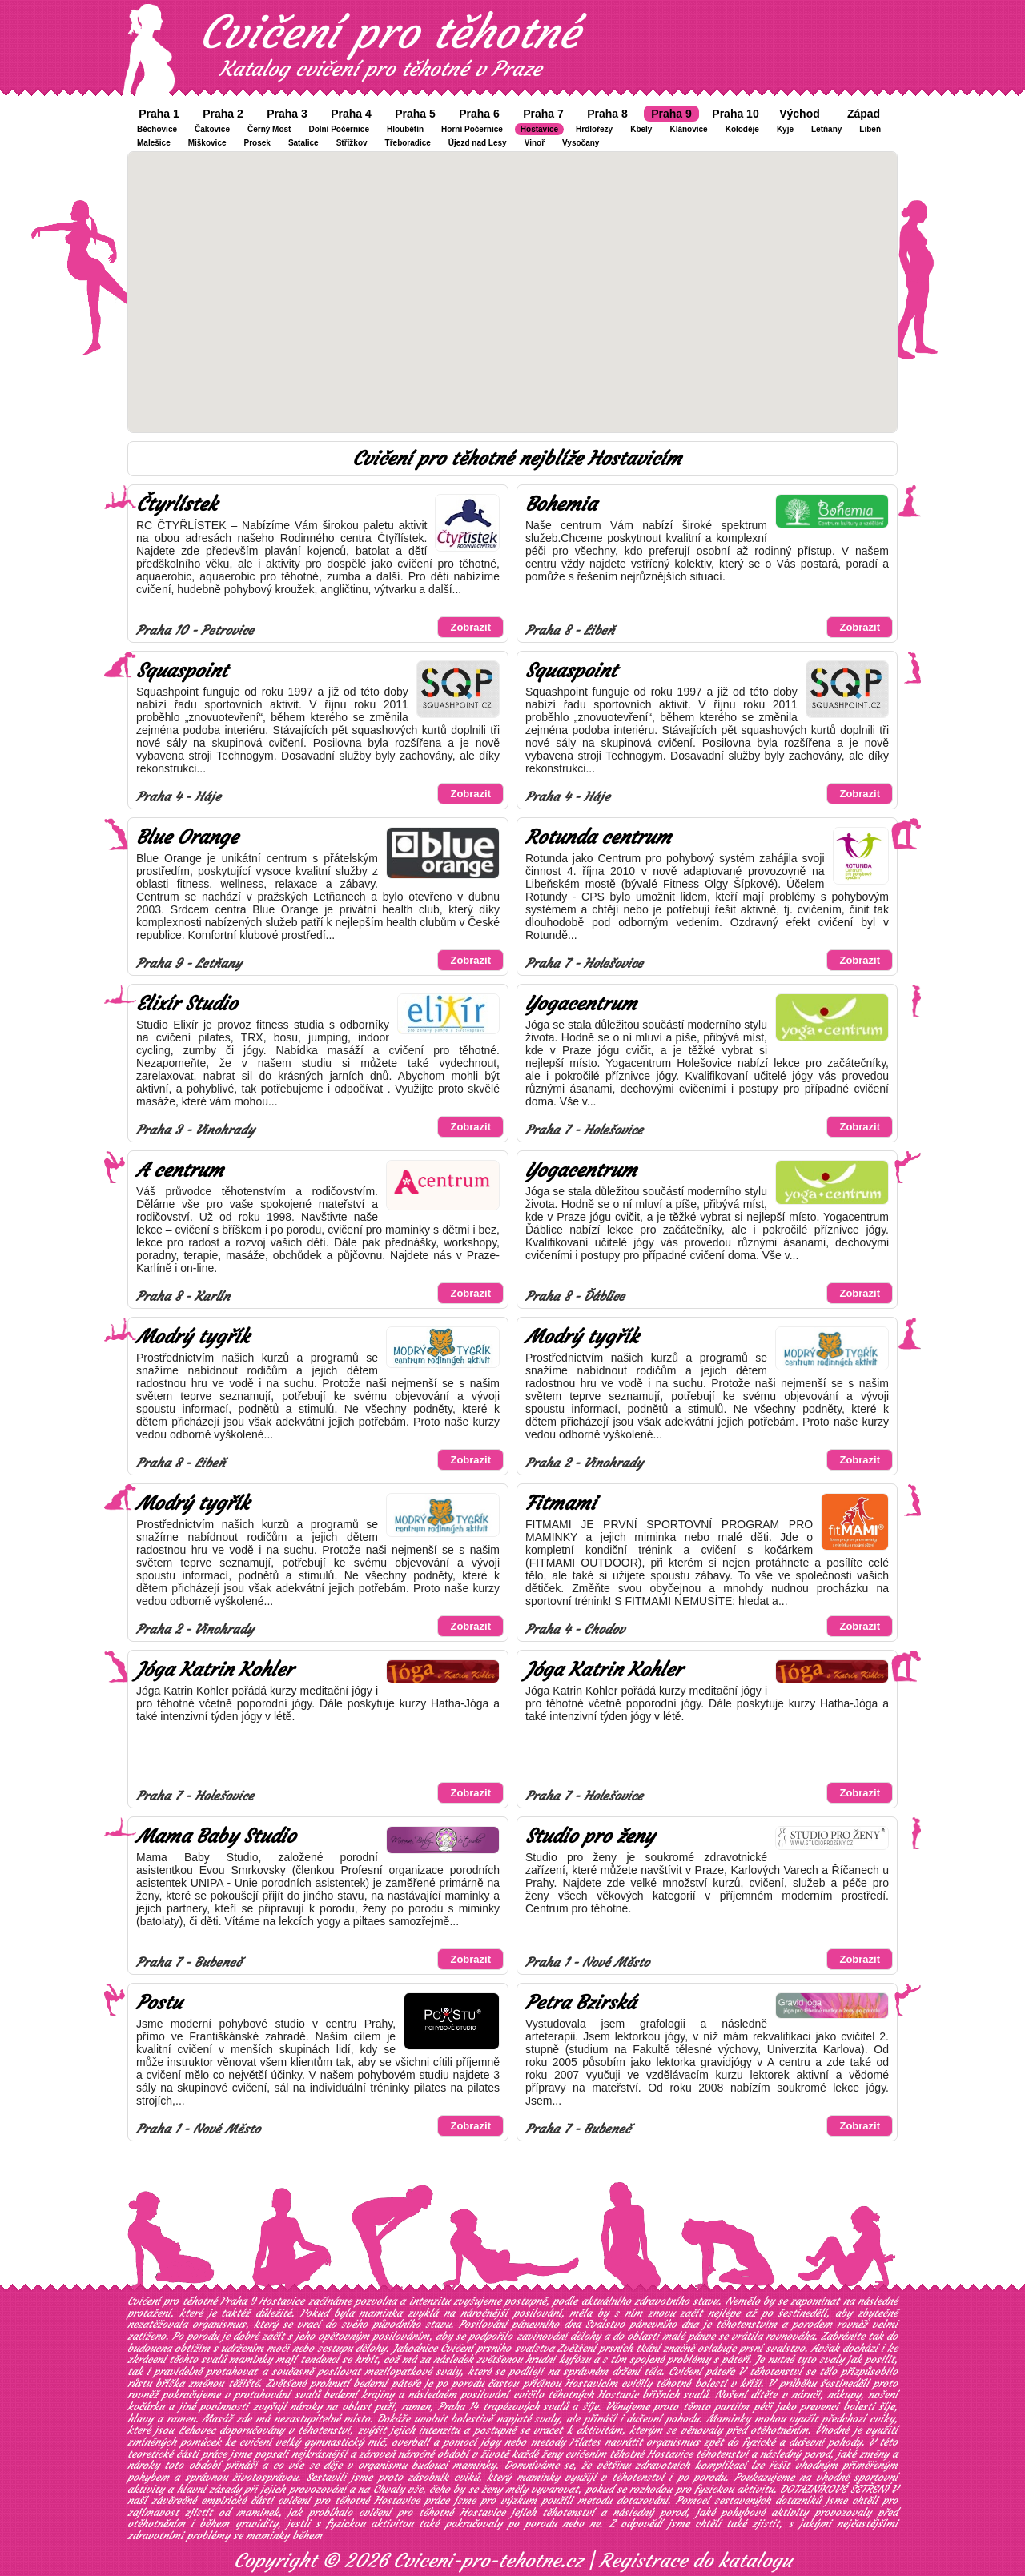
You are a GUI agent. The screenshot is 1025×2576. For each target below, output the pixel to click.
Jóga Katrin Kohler (214, 1670)
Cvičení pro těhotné (389, 32)
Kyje (785, 129)
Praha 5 (415, 113)
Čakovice (212, 129)
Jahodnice (414, 2348)
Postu (159, 2003)
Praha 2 (223, 113)
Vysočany (580, 142)
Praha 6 (479, 113)
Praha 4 (351, 113)
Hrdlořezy (594, 129)
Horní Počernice (472, 129)
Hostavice (539, 129)
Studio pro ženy (589, 1836)
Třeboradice (408, 142)
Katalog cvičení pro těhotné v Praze (380, 69)
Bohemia (561, 504)
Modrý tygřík (192, 1337)
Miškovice (207, 142)
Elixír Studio (186, 1004)
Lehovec (197, 2430)
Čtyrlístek (176, 504)
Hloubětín (405, 129)
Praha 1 (159, 113)
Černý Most (269, 129)
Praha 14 (458, 2406)
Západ (863, 113)
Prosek (257, 142)
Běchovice (157, 129)
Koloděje (742, 129)
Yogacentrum (581, 1004)
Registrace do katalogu (695, 2561)
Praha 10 (735, 113)
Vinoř (535, 142)
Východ (799, 113)
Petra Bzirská (580, 2003)
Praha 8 (607, 113)
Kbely (641, 129)
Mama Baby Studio (215, 1836)
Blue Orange (187, 837)
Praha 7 (543, 113)
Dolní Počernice (338, 129)
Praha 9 (671, 113)
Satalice (303, 142)
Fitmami (560, 1503)
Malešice (154, 142)
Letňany (826, 129)
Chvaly (388, 2489)
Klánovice (688, 129)
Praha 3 (287, 113)
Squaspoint (181, 671)
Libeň (870, 129)
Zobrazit (470, 627)
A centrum (179, 1170)
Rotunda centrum (598, 837)
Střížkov (352, 142)
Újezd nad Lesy (477, 142)
